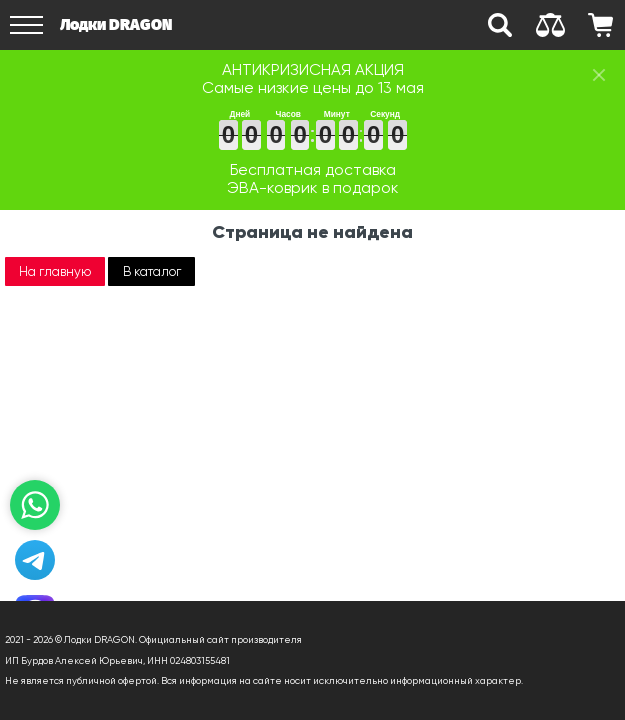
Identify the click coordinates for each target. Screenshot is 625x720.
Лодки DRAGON (116, 24)
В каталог (152, 271)
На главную (55, 271)
